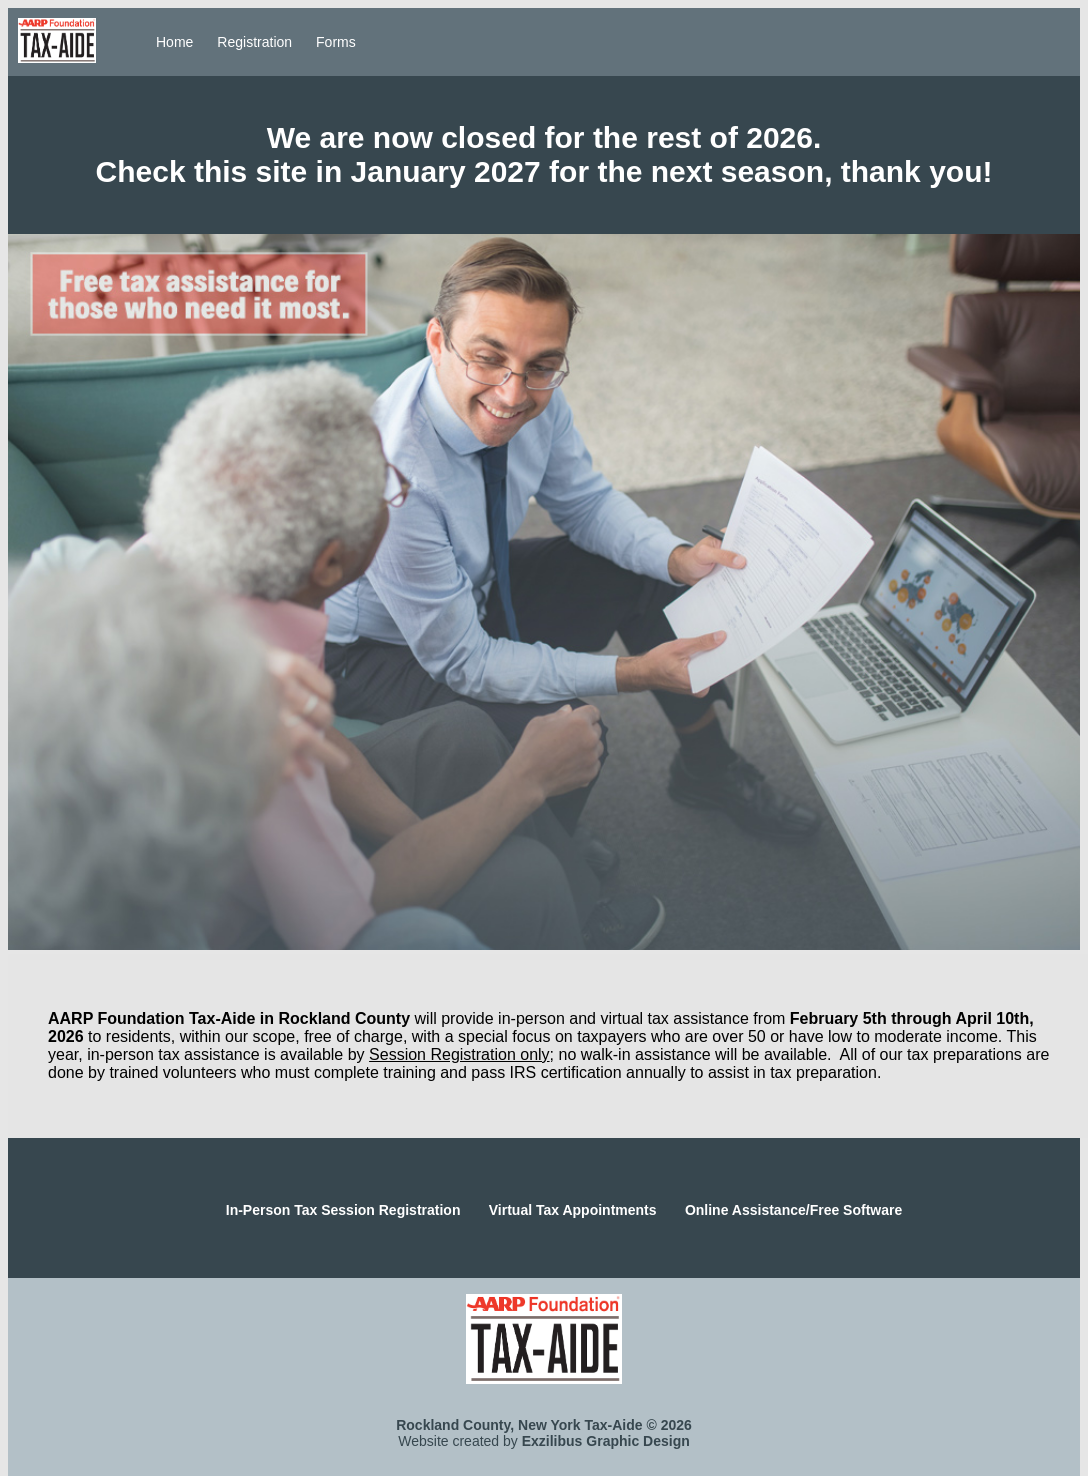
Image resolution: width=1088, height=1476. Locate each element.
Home (174, 42)
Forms (336, 42)
